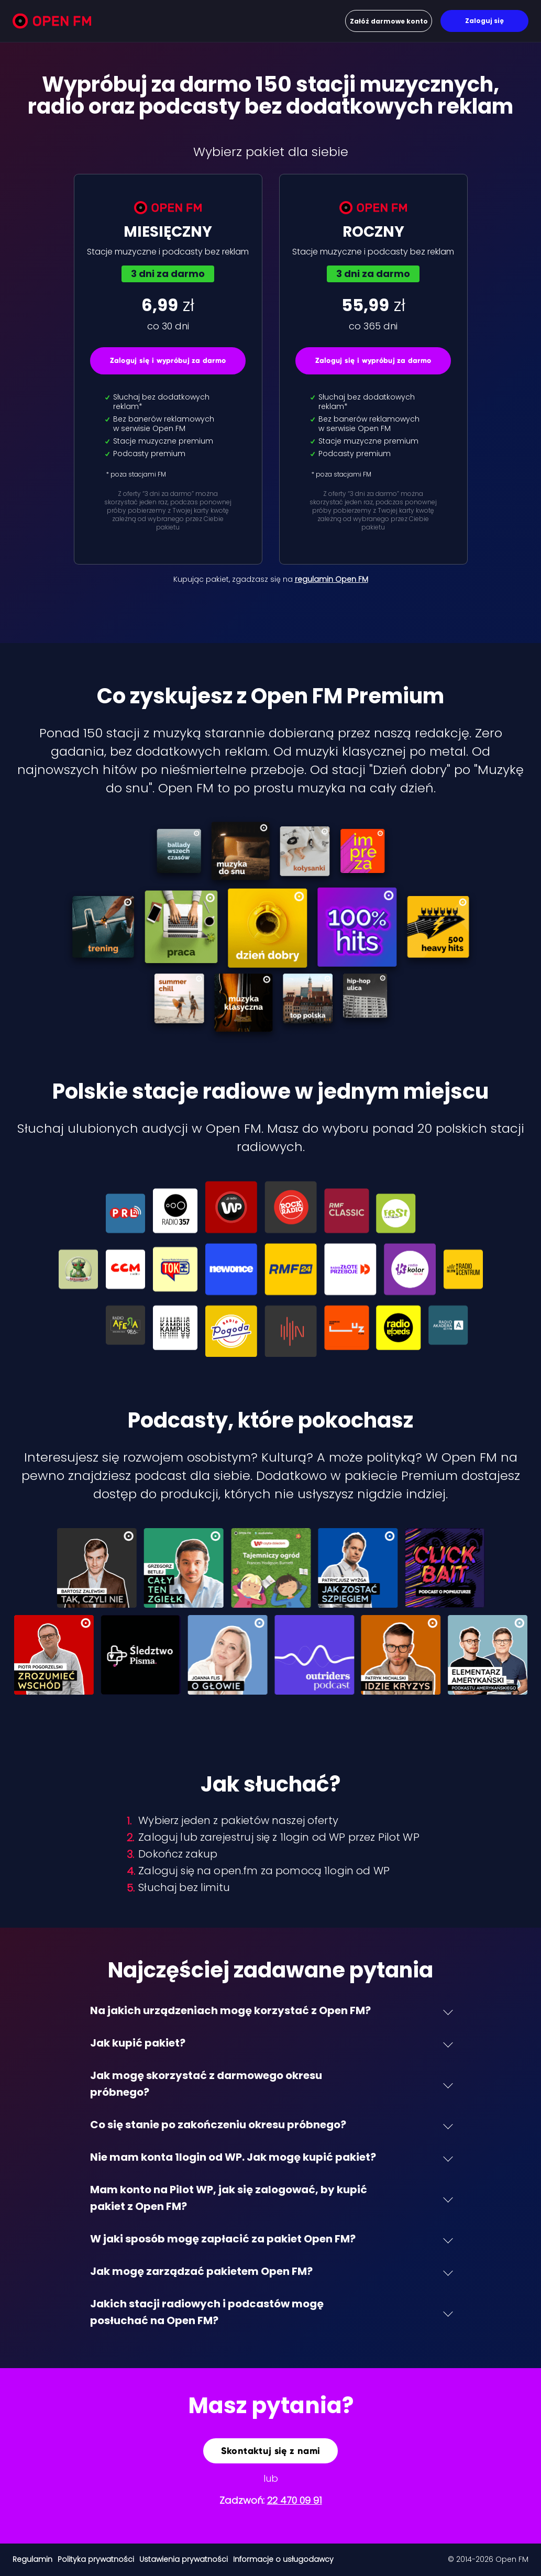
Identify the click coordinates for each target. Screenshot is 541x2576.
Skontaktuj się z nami (271, 2451)
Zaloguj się (484, 20)
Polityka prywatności (96, 2559)
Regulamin (32, 2559)
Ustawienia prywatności (183, 2559)
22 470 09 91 (294, 2500)
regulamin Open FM (331, 579)
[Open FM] (52, 22)
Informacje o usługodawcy (283, 2559)
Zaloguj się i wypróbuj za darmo (168, 360)
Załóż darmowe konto (389, 21)
